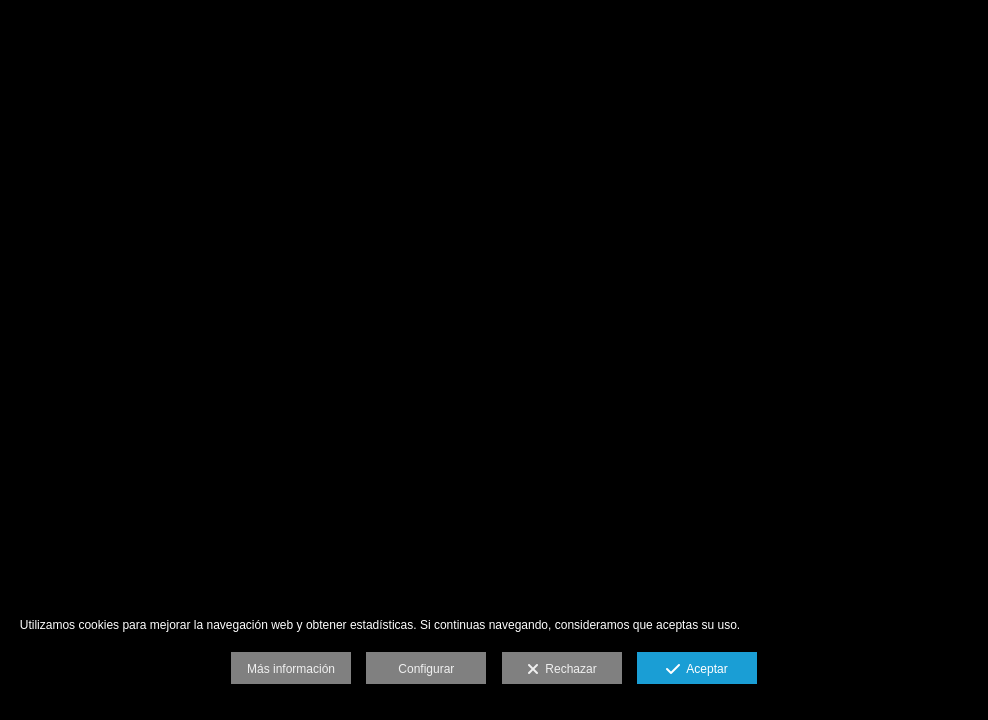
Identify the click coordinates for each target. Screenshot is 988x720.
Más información (291, 669)
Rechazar (562, 670)
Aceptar (696, 670)
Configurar (426, 669)
